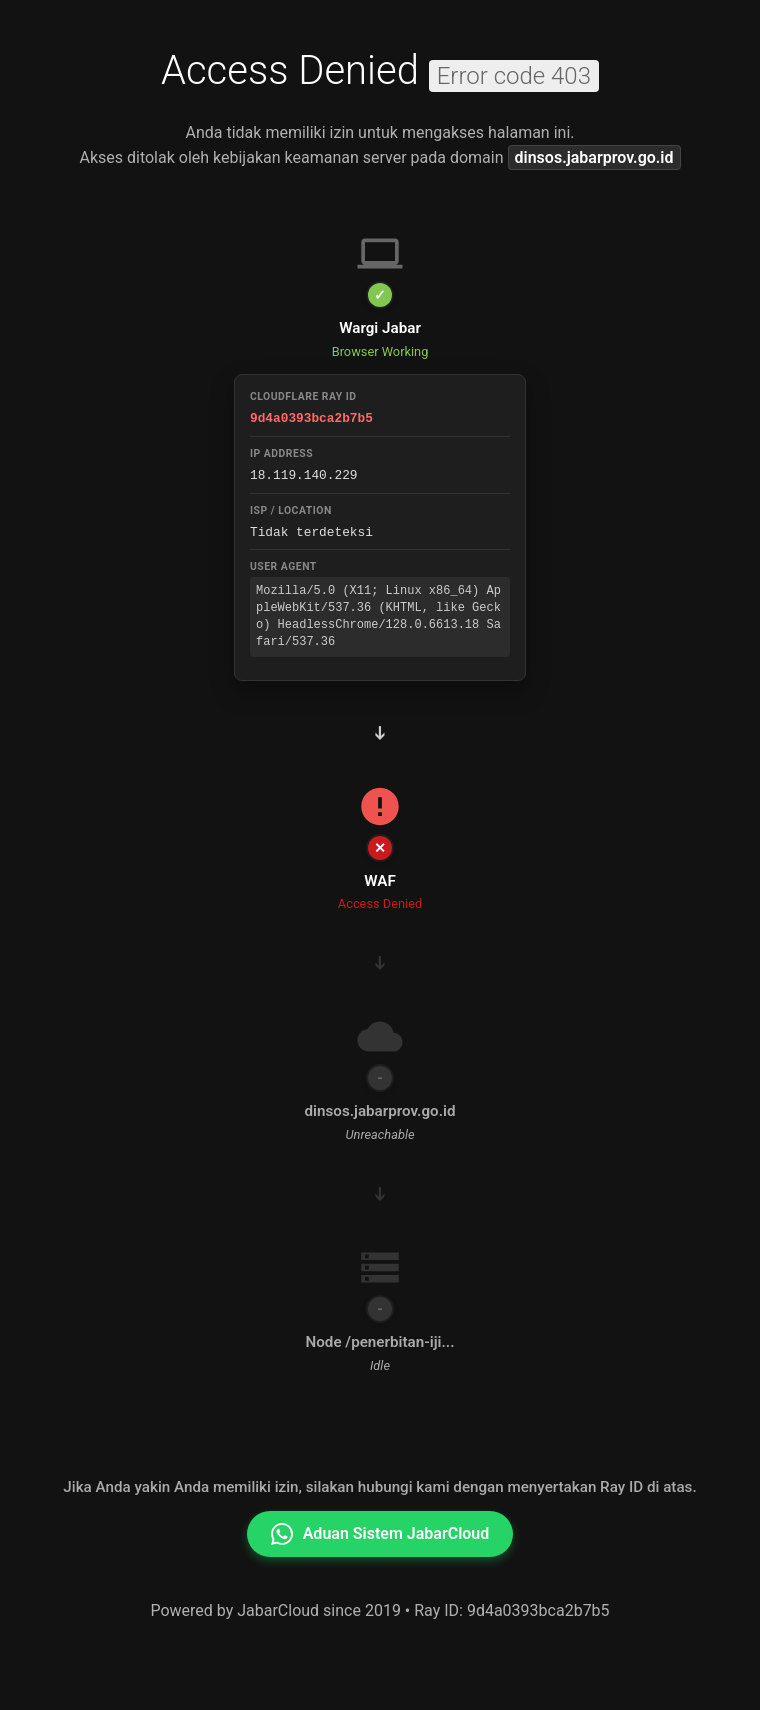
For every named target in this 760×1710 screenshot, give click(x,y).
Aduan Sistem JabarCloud (380, 1531)
